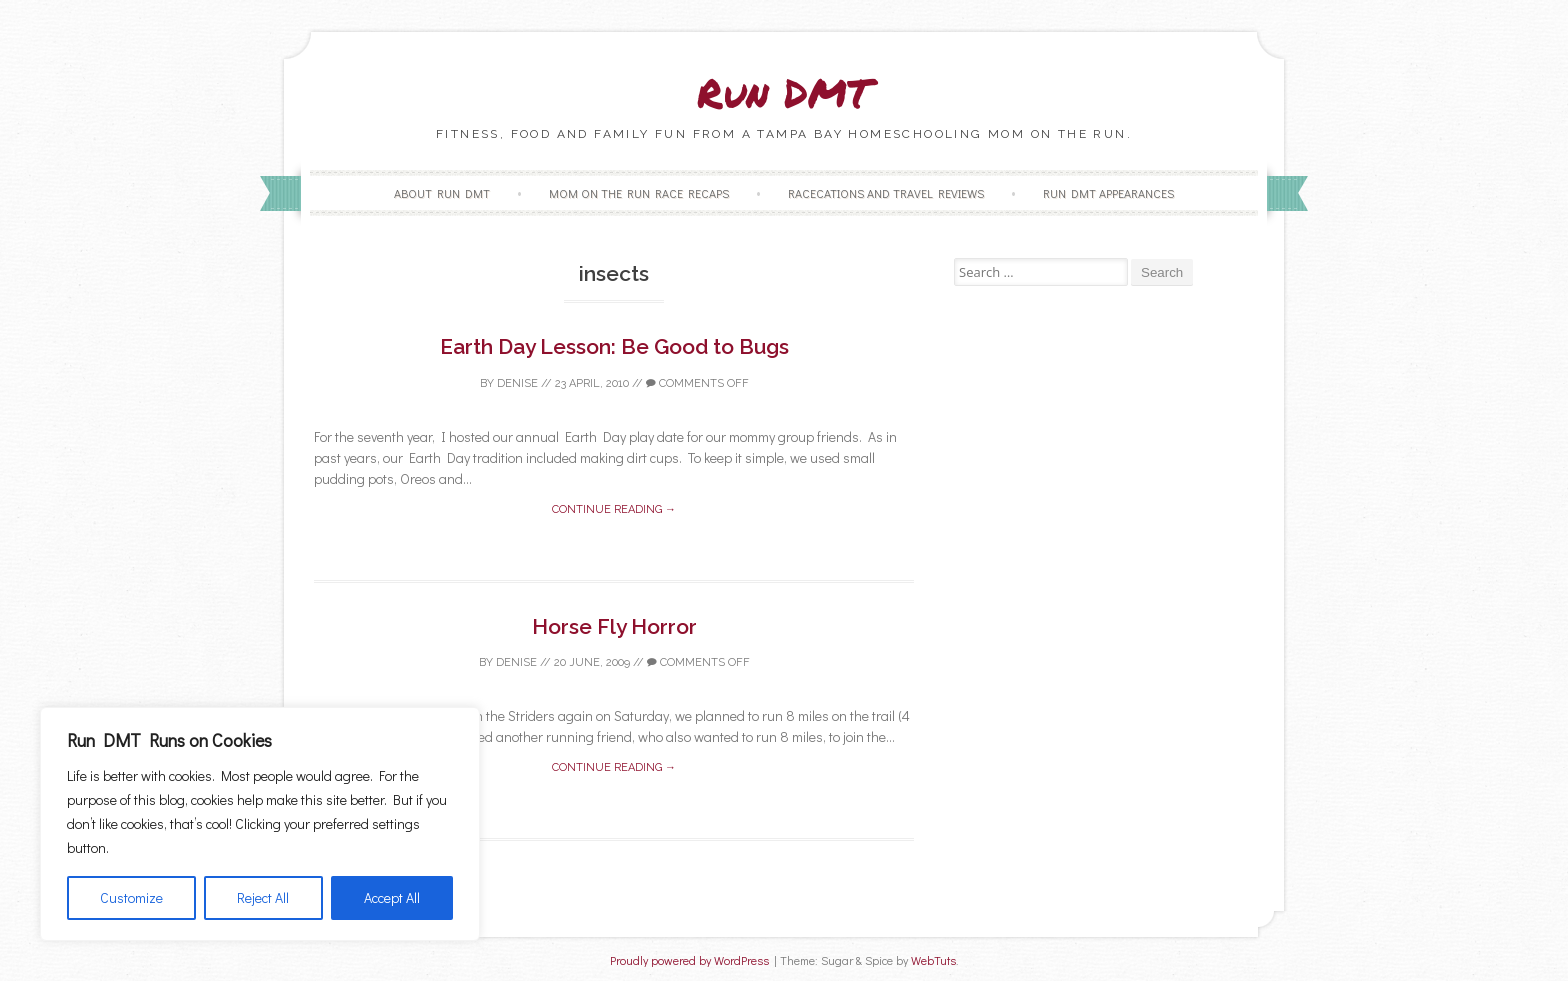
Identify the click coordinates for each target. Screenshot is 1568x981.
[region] (260, 824)
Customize (131, 897)
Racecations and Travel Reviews (886, 193)
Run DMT (784, 92)
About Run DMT (442, 193)
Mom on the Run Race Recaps (639, 193)
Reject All (263, 897)
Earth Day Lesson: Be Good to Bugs (614, 346)
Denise (517, 383)
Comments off (697, 383)
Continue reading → (614, 509)
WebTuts (933, 960)
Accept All (392, 897)
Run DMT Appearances (1108, 193)
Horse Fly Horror (614, 626)
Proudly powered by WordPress (689, 960)
